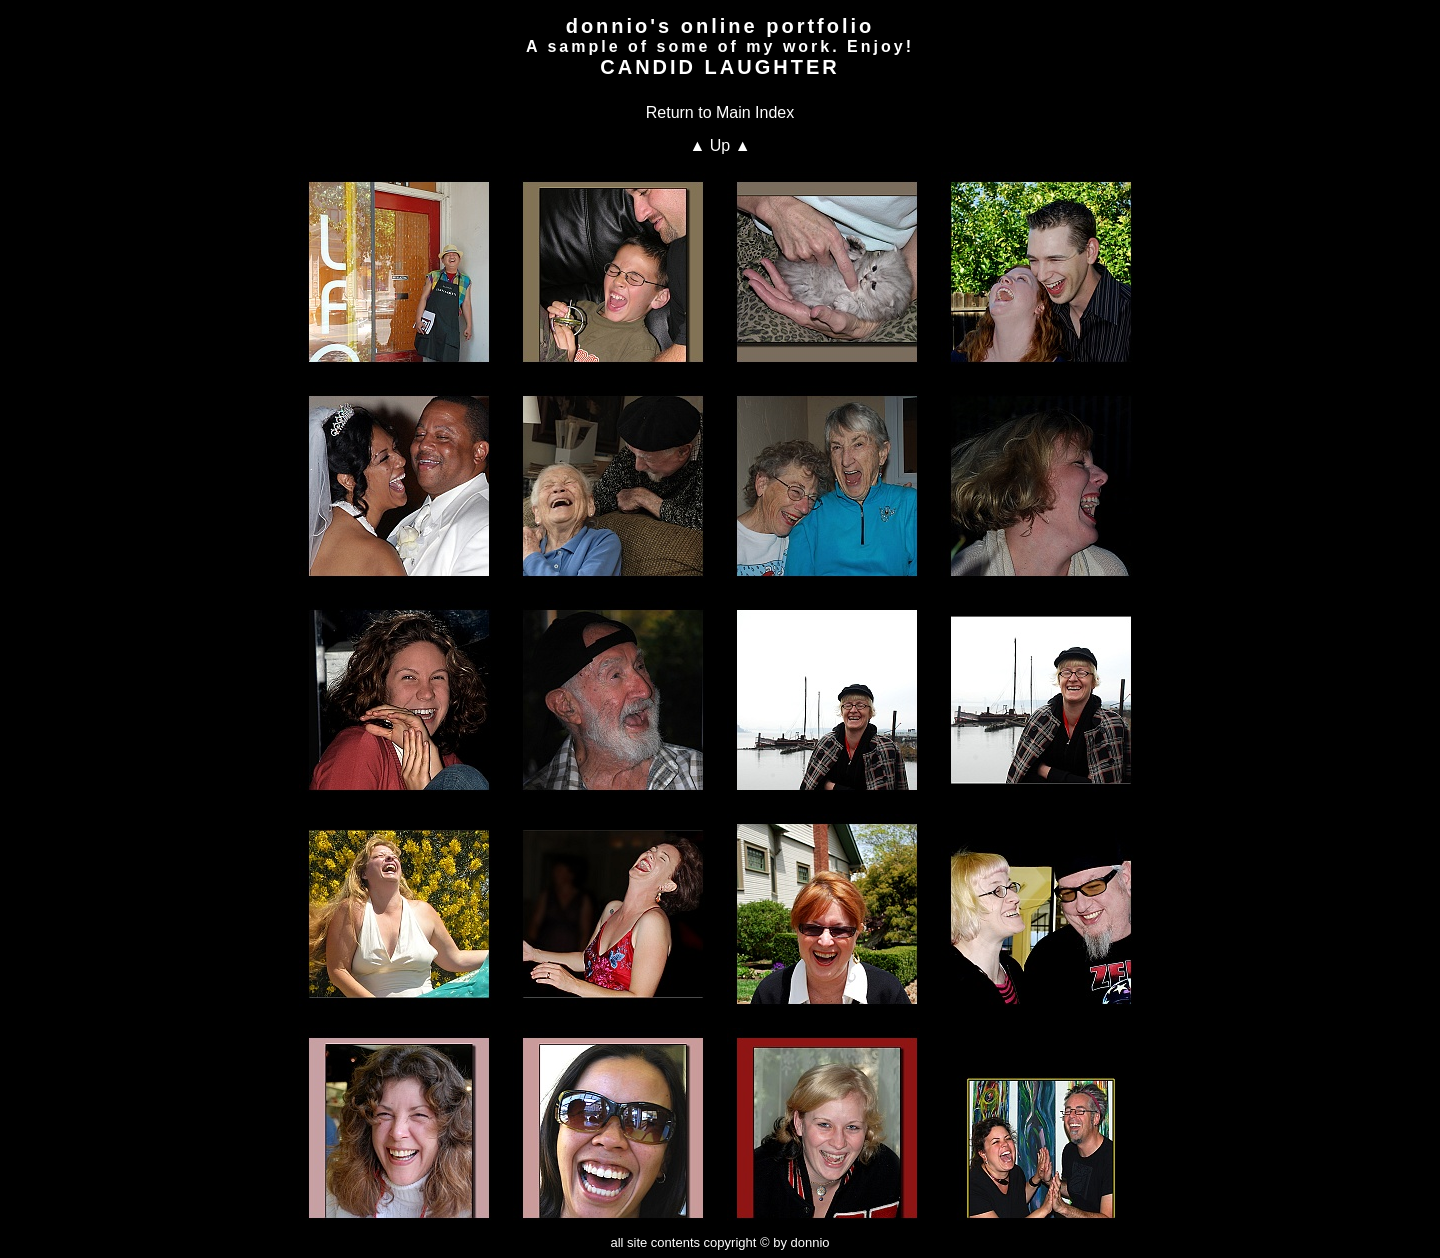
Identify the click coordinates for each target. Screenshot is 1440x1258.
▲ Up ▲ (719, 145)
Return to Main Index (720, 112)
